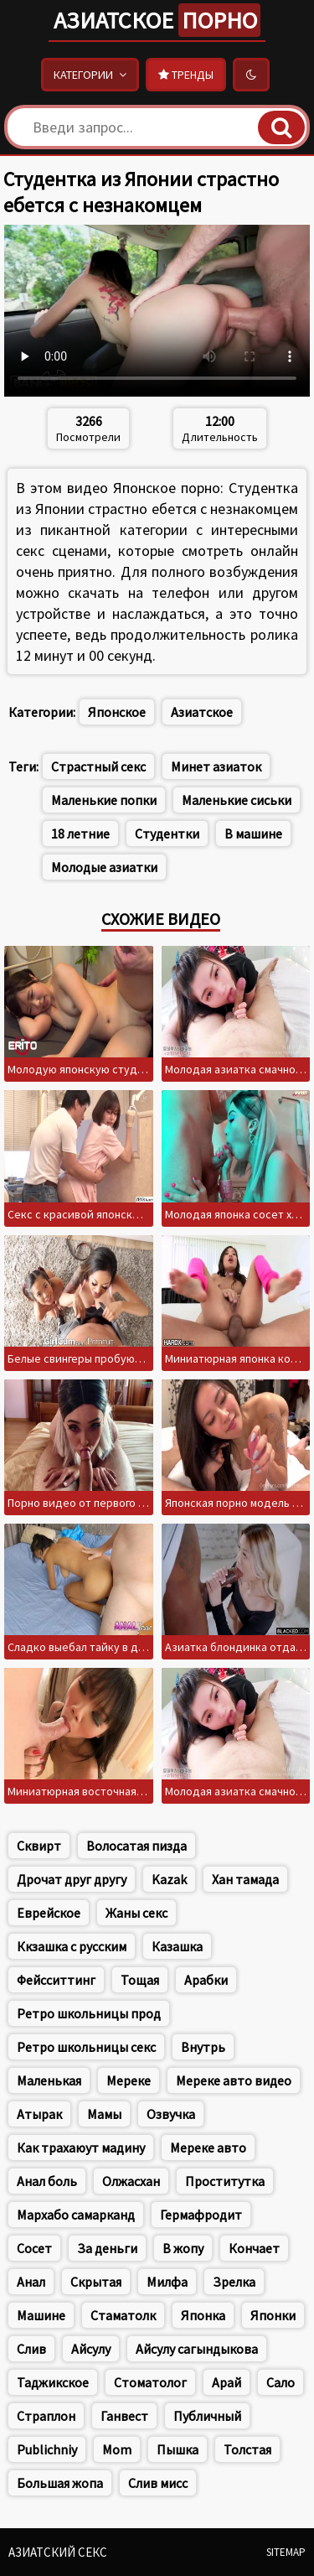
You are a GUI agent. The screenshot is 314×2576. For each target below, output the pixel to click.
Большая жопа (60, 2483)
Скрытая (95, 2281)
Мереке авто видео (233, 2080)
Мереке (128, 2080)
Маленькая (49, 2080)
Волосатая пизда (136, 1845)
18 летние (80, 833)
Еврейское (48, 1912)
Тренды (186, 74)
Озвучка (171, 2114)
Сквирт (39, 1845)
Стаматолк (123, 2315)
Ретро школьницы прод (89, 2013)
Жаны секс (136, 1912)
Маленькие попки (104, 800)
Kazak (169, 1879)
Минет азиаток (216, 766)
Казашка (177, 1946)
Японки (273, 2315)
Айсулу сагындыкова (197, 2348)
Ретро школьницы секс (86, 2046)
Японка (203, 2315)
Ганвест (124, 2415)
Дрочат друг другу (71, 1879)
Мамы (104, 2114)
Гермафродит (201, 2214)
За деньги (107, 2248)
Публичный (207, 2415)
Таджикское (53, 2382)
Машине (41, 2315)
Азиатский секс (57, 2552)
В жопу (182, 2248)
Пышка (177, 2449)
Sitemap (286, 2552)
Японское (117, 712)
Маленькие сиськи (236, 800)
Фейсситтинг (56, 1979)
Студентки (167, 833)
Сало (280, 2382)
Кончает (254, 2248)
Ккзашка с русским (71, 1946)
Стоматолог (150, 2382)
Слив (31, 2348)
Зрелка (234, 2281)
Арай (226, 2382)
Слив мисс (158, 2483)
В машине (253, 833)
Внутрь (203, 2046)
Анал (31, 2281)
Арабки (206, 1979)
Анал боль (47, 2181)
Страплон (46, 2415)
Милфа (167, 2281)
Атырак (39, 2114)
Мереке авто (208, 2147)
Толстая (247, 2449)
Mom (116, 2449)
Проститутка (225, 2181)
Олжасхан (131, 2181)
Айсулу (91, 2348)
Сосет (34, 2248)
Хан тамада (245, 1879)
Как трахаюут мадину (81, 2147)
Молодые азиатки (104, 867)
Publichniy (47, 2449)
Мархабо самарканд (76, 2214)
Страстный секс (98, 766)
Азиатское (157, 20)
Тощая (140, 1979)
